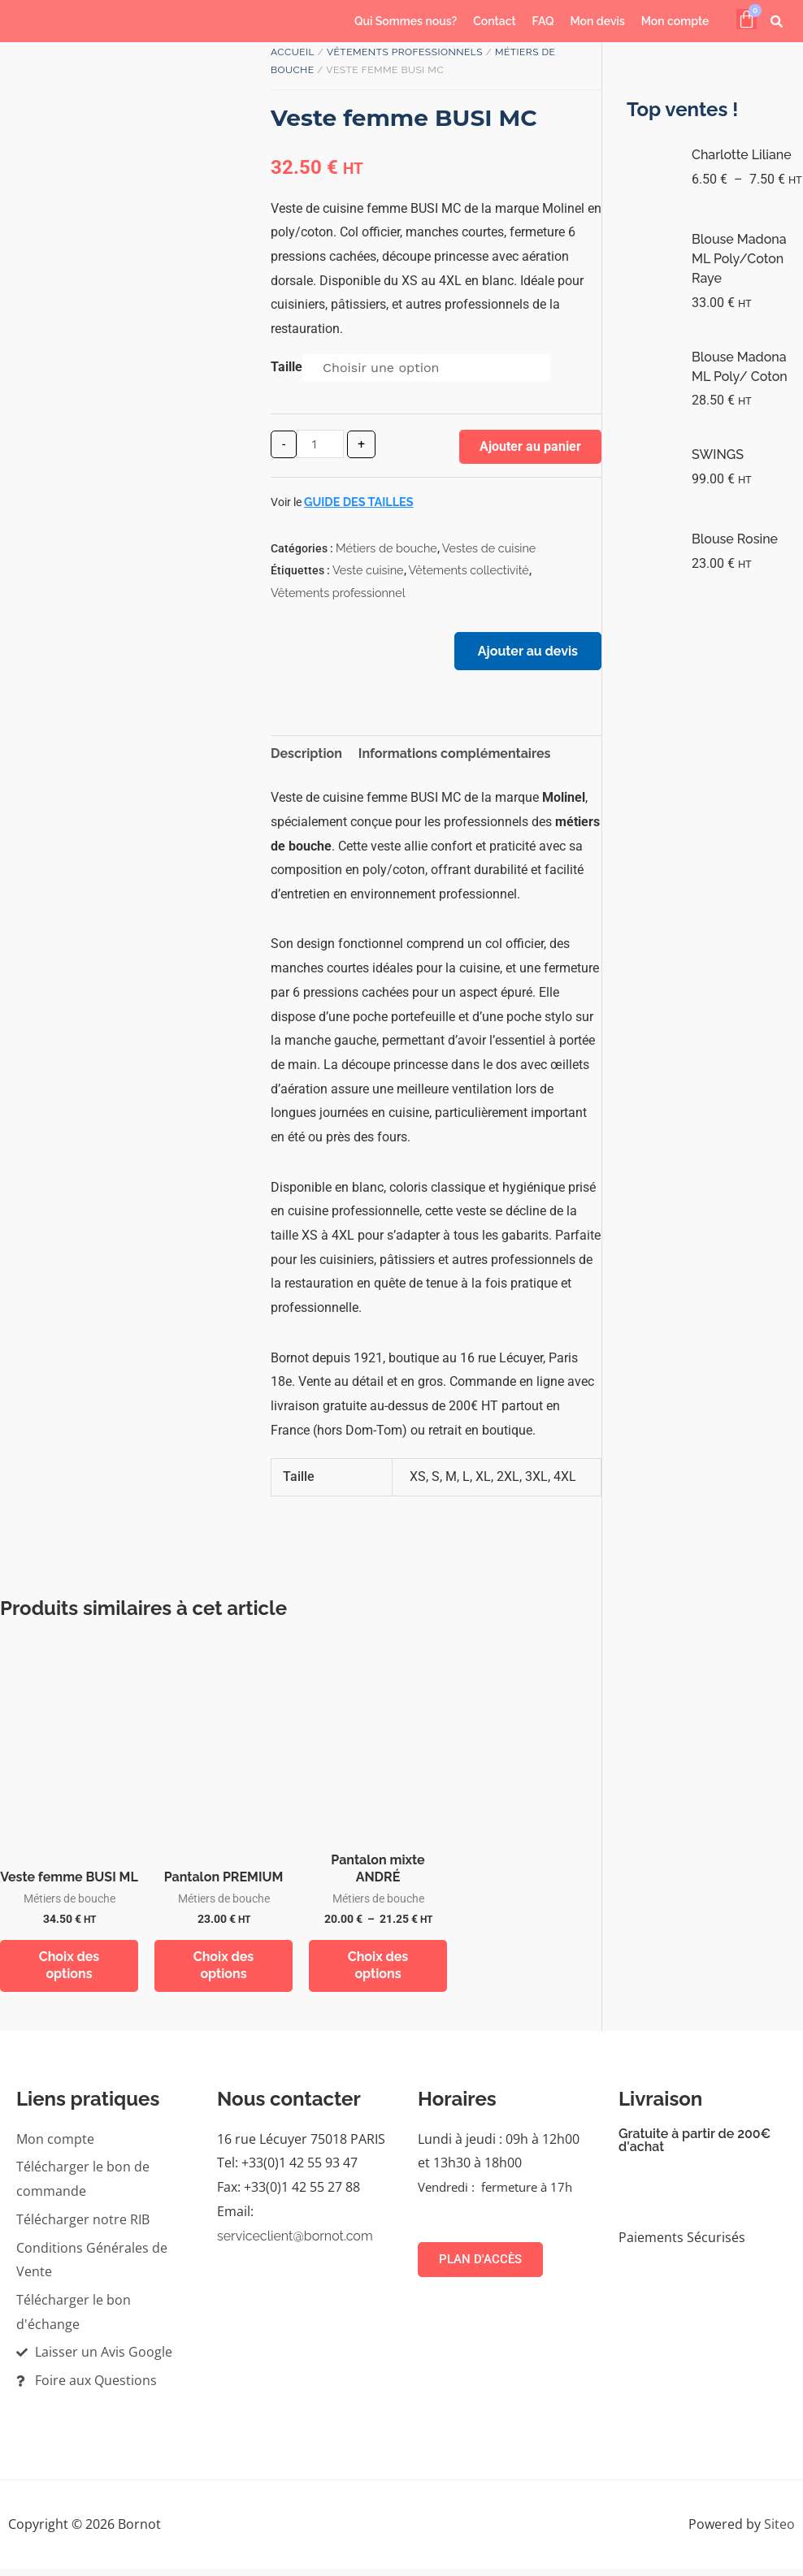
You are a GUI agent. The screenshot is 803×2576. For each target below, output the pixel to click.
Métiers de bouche (386, 548)
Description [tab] (306, 758)
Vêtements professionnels (405, 52)
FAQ (543, 21)
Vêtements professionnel (338, 593)
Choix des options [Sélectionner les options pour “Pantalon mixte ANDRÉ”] (378, 1971)
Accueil (293, 52)
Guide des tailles (359, 502)
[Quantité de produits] (320, 444)
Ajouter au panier (530, 446)
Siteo (779, 2530)
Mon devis (598, 21)
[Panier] (746, 19)
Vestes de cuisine (489, 548)
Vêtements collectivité (469, 570)
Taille (286, 366)
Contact (494, 21)
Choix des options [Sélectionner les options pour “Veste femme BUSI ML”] (69, 1971)
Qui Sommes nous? (405, 21)
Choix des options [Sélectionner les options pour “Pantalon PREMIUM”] (223, 1971)
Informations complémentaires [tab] (454, 758)
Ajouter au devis (525, 654)
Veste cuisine (368, 570)
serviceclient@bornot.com (295, 2242)
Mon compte (675, 21)
